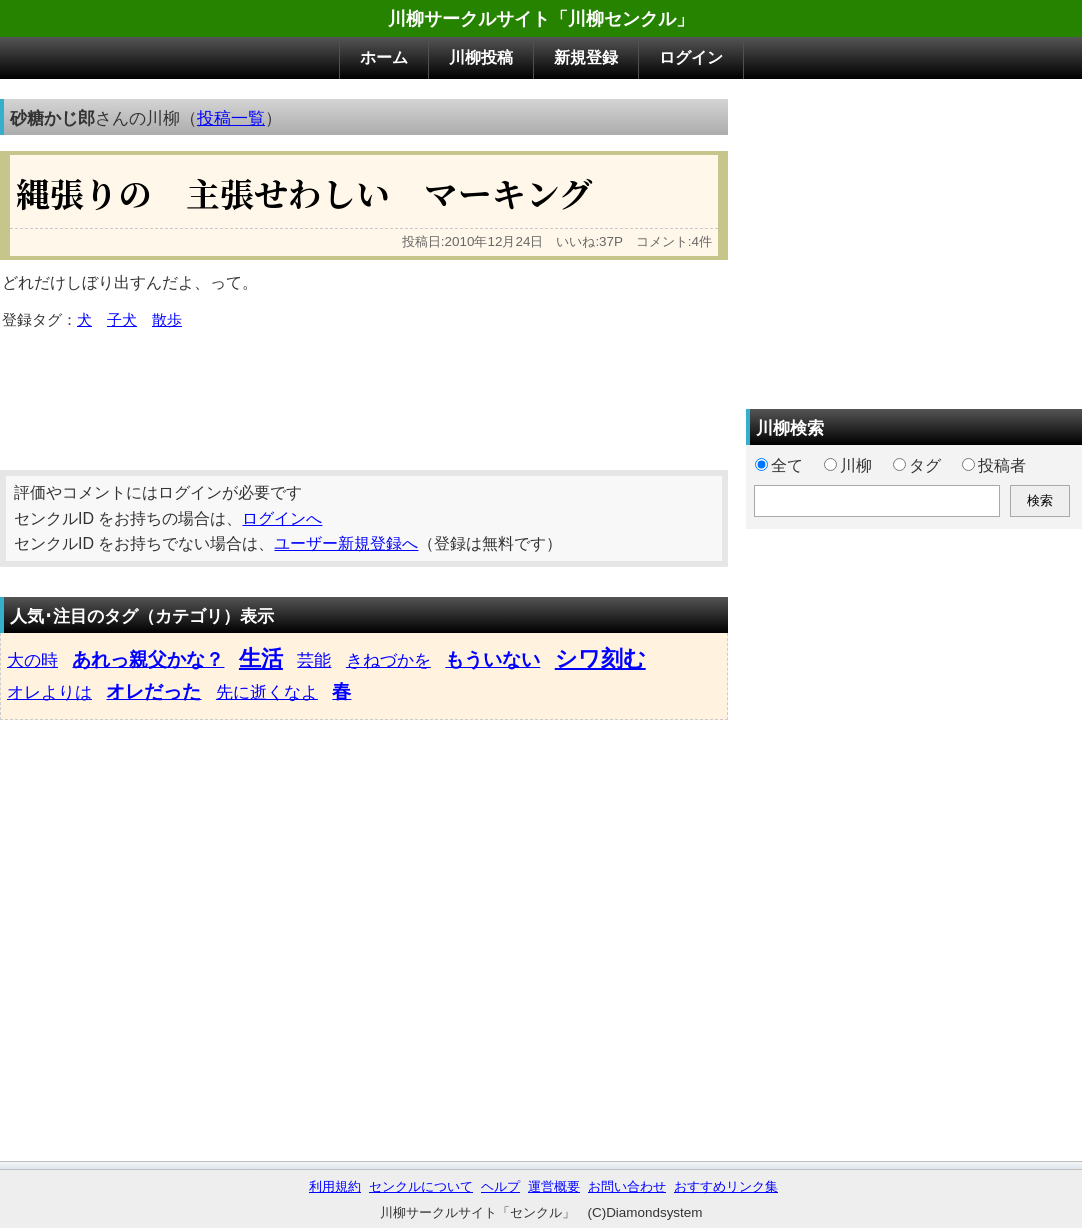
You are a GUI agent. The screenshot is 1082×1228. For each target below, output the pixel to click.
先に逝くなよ (267, 692)
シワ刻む (600, 658)
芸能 (314, 660)
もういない (492, 659)
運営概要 (554, 1186)
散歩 (167, 320)
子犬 (122, 320)
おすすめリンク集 (726, 1186)
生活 (261, 658)
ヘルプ (500, 1186)
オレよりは (49, 692)
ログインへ (282, 518)
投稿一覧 (231, 118)
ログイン (691, 57)
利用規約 (335, 1186)
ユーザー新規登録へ (346, 543)
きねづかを (388, 660)
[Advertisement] (364, 393)
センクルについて (421, 1186)
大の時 (32, 660)
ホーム (384, 57)
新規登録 (586, 57)
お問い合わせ (627, 1186)
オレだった (153, 691)
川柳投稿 (481, 57)
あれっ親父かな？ (148, 659)
